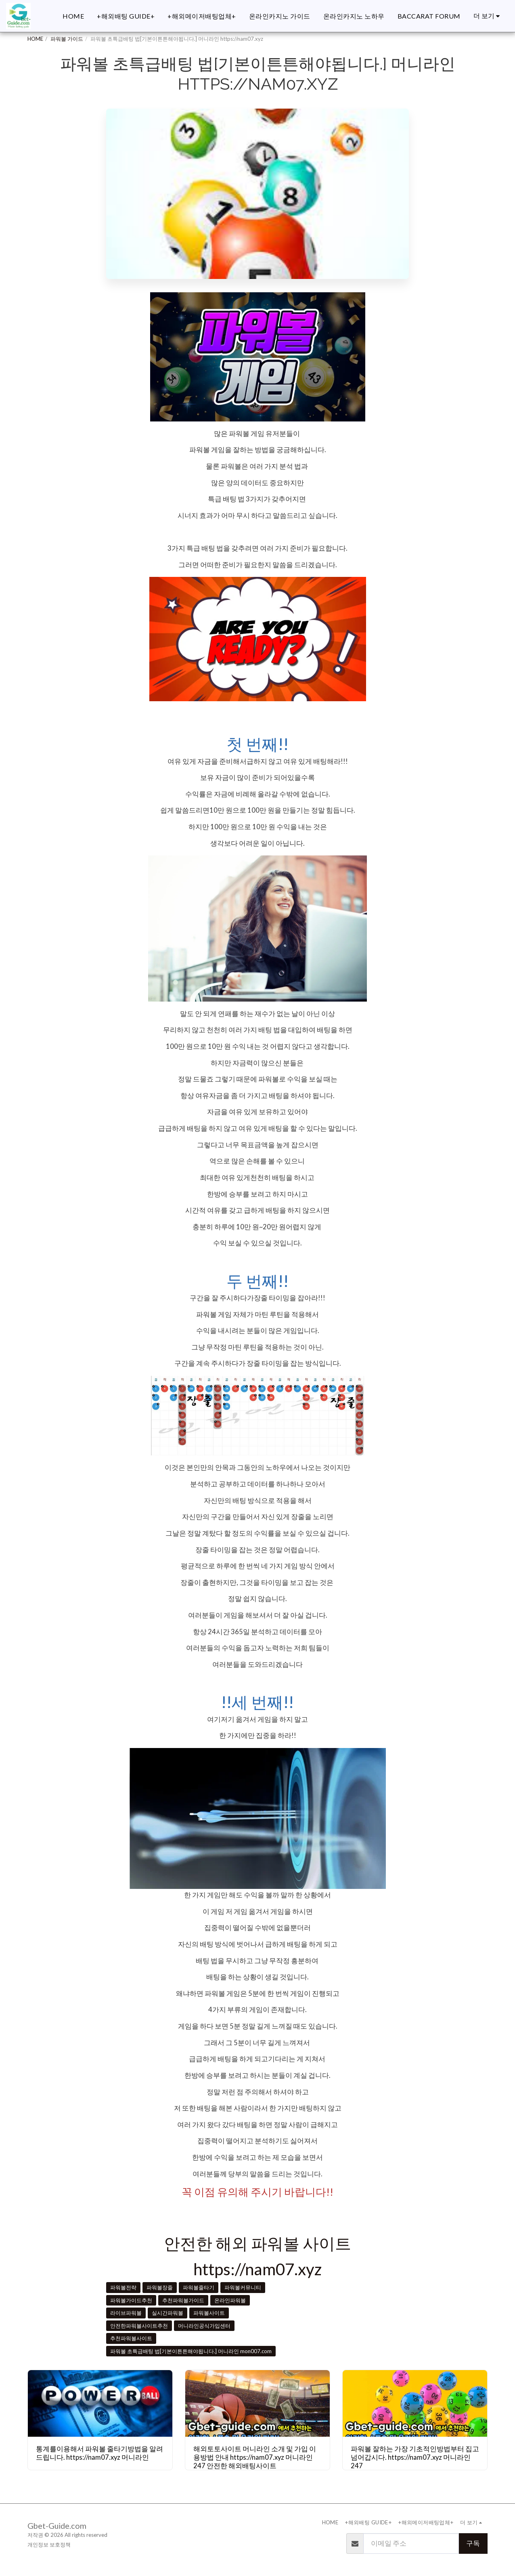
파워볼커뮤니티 (242, 2287)
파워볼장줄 (160, 2287)
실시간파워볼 (167, 2313)
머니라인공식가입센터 (204, 2325)
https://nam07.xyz (257, 2269)
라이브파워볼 (126, 2313)
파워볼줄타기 (198, 2287)
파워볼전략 (123, 2287)
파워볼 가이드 (66, 39)
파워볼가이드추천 (131, 2300)
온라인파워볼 (230, 2300)
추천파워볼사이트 (131, 2338)
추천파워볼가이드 (183, 2300)
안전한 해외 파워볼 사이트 (257, 2243)
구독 (473, 2543)
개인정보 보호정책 (49, 2544)
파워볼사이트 (209, 2313)
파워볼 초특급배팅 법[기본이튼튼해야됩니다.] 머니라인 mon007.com (191, 2351)
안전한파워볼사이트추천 (139, 2325)
